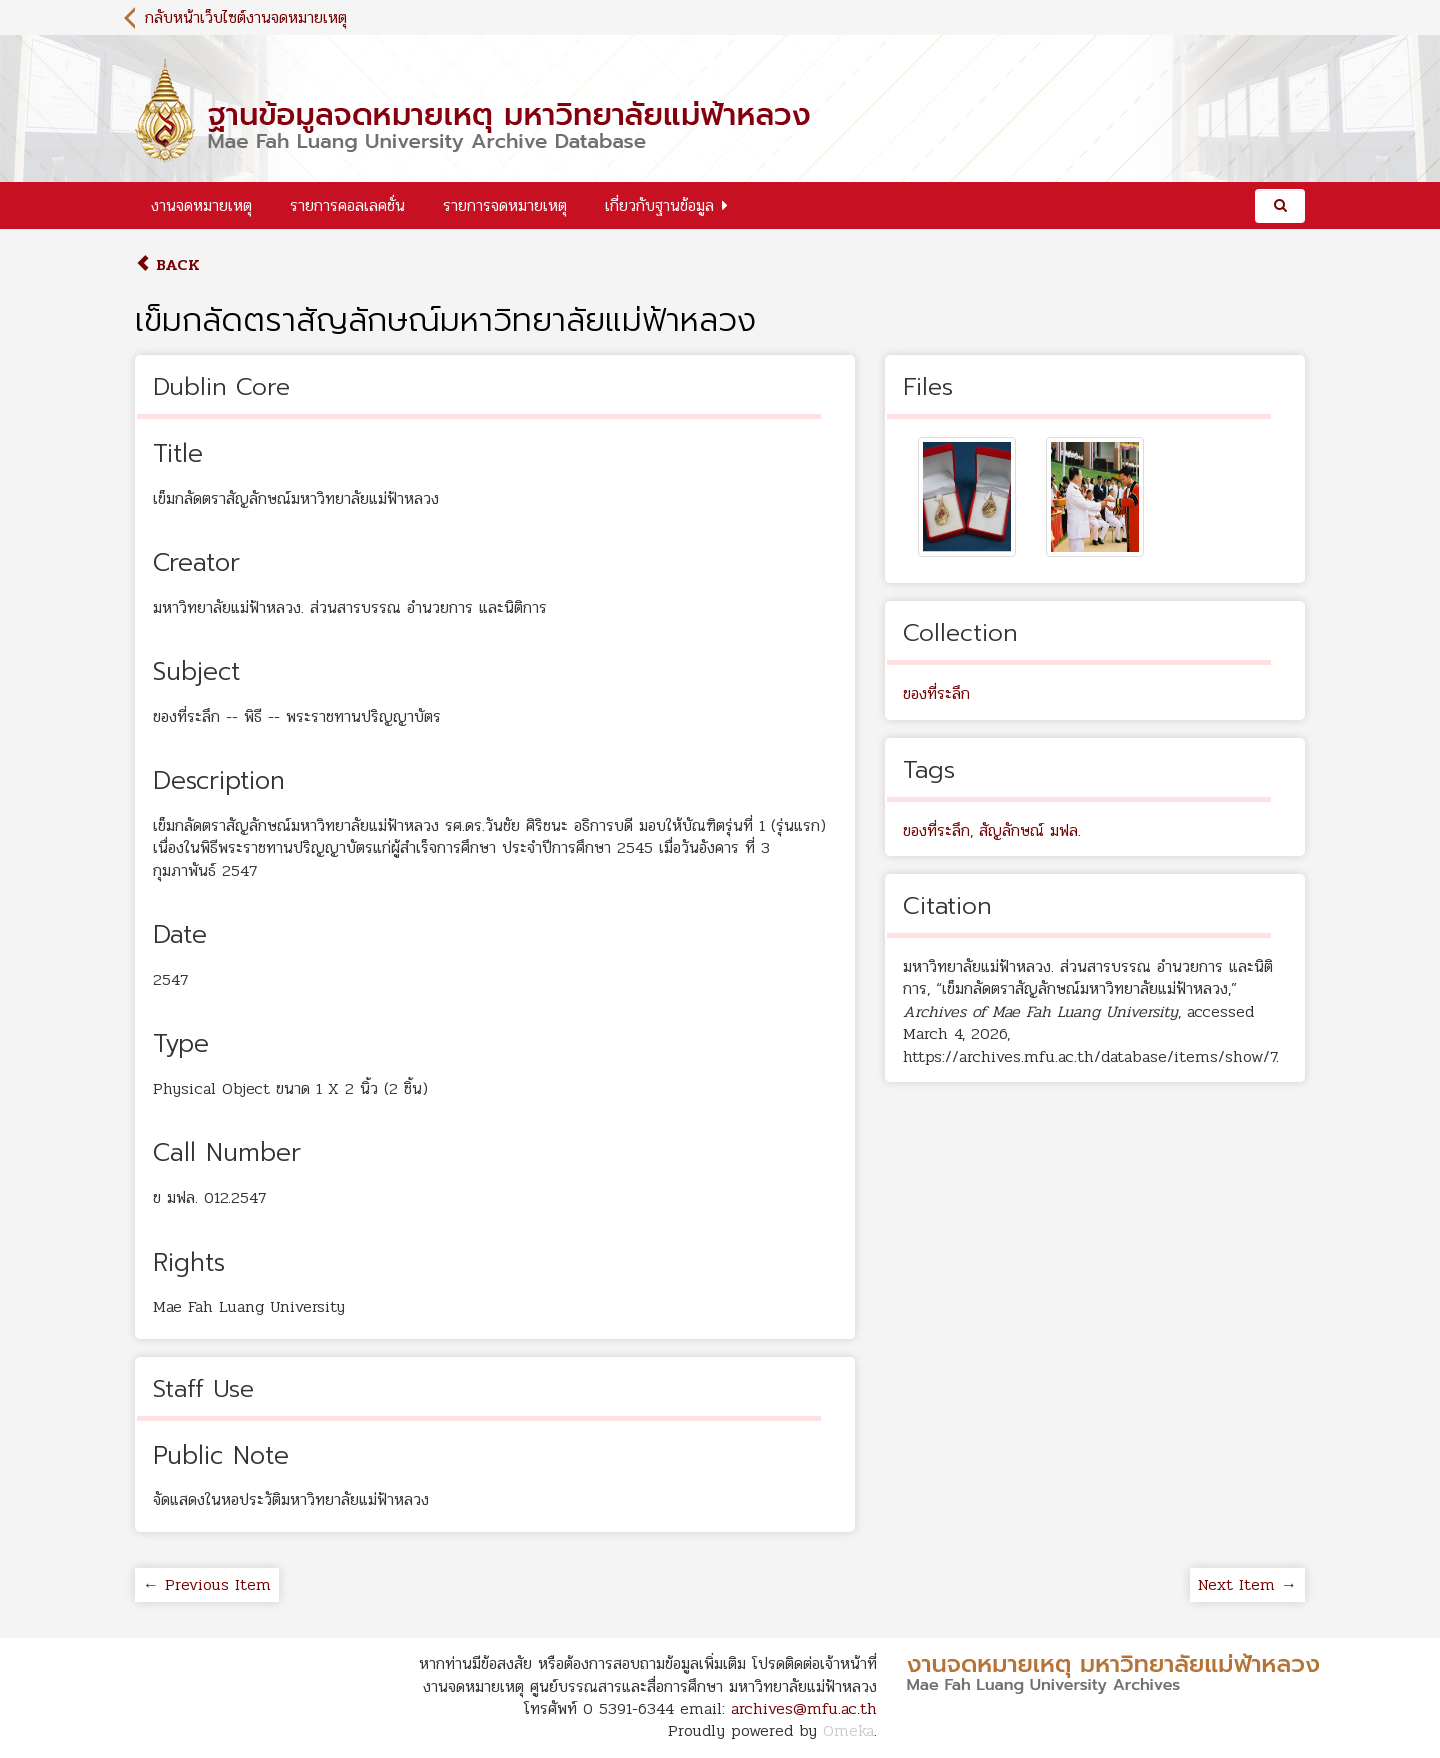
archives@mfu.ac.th (804, 1708)
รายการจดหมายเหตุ (505, 205)
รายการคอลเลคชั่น (347, 205)
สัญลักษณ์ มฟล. (1030, 830)
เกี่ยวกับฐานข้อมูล (659, 205)
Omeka (848, 1730)
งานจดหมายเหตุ (201, 205)
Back (167, 264)
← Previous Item (207, 1584)
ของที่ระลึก (936, 693)
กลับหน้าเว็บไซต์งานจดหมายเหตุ (246, 17)
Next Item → (1247, 1584)
